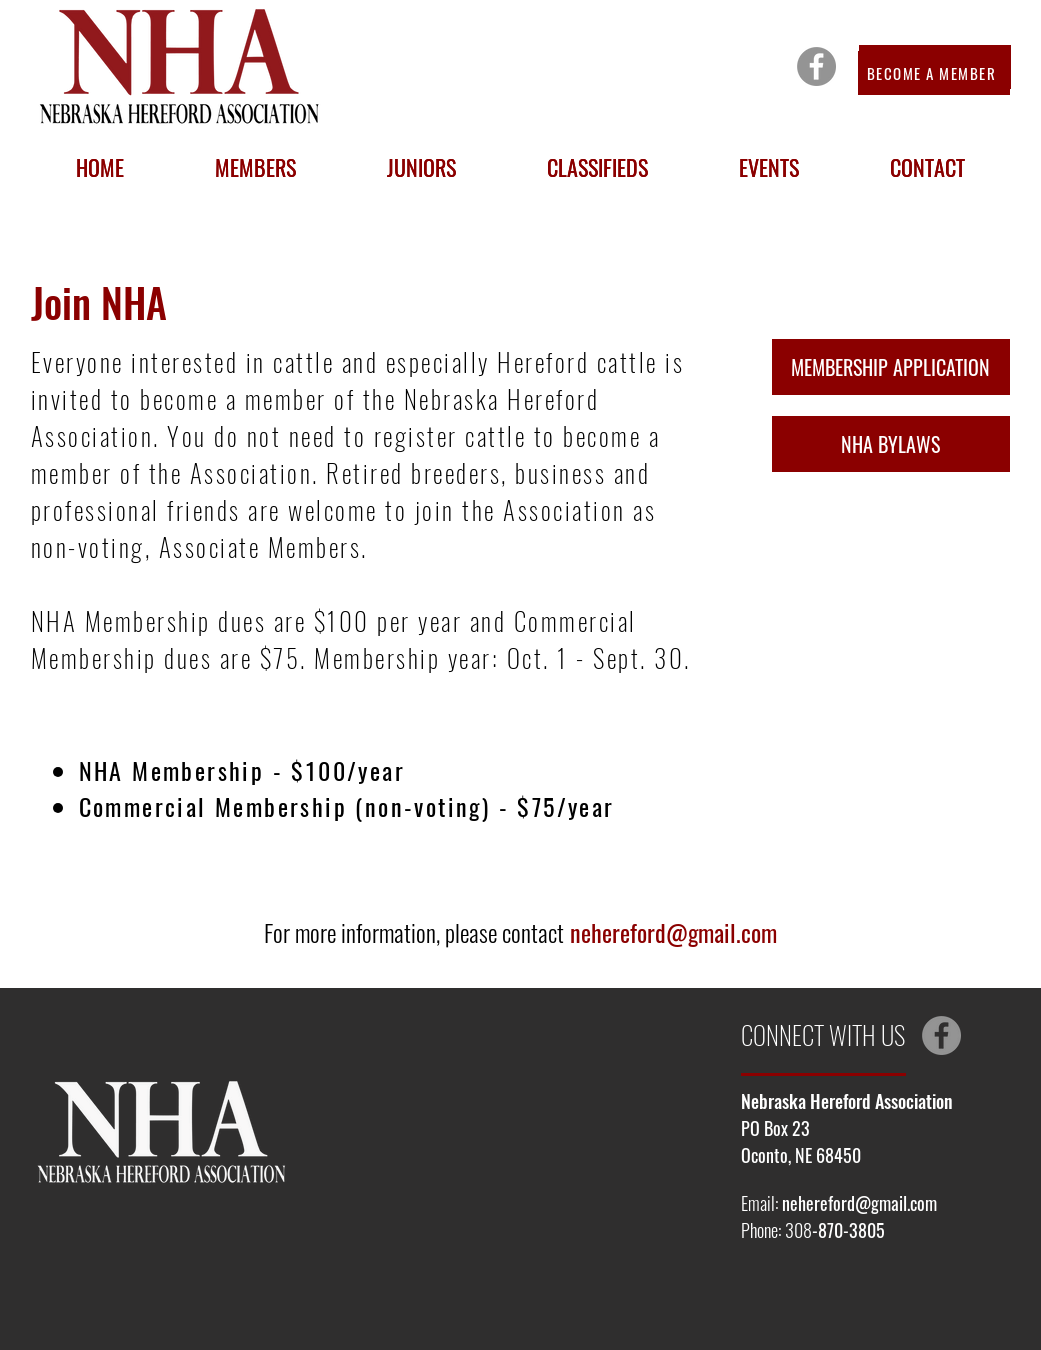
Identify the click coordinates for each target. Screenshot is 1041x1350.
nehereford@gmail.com (673, 932)
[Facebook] (816, 66)
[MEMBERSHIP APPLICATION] (891, 367)
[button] (256, 167)
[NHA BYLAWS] (891, 444)
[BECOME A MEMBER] (934, 73)
